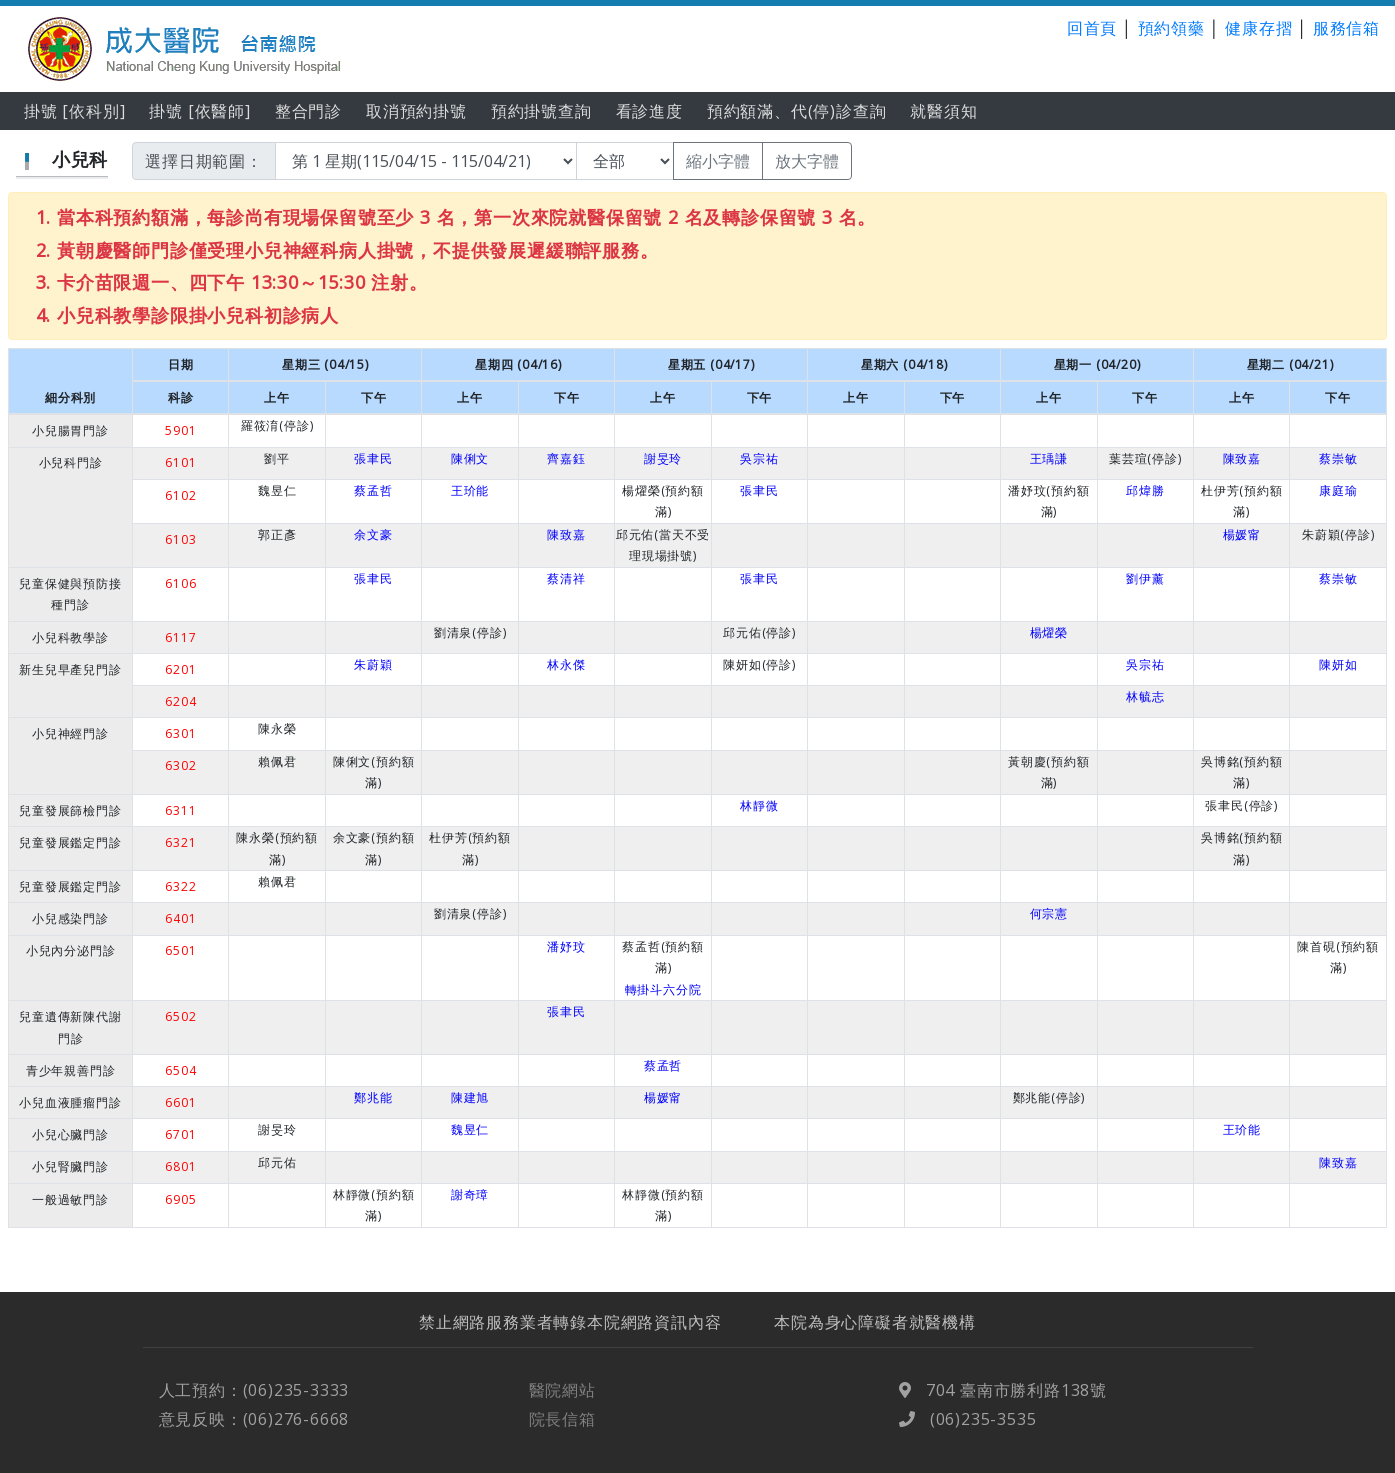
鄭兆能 (373, 1097)
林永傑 (566, 664)
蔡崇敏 (1338, 458)
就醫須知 (943, 111)
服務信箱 (1346, 28)
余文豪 (373, 534)
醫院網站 (562, 1409)
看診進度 (649, 111)
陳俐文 (470, 458)
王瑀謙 (1049, 458)
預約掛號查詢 (541, 111)
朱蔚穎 (373, 664)
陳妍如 (1338, 664)
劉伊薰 (1145, 578)
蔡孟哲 (373, 490)
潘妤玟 (566, 946)
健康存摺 (1258, 28)
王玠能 (470, 490)
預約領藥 (1171, 28)
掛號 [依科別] (74, 111)
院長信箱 (562, 1437)
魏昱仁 (470, 1129)
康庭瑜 (1338, 490)
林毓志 (1145, 696)
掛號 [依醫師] (199, 111)
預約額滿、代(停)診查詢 (797, 111)
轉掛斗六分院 (663, 989)
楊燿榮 (1049, 632)
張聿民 (373, 458)
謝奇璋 (470, 1194)
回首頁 (1092, 28)
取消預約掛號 (416, 111)
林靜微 (759, 805)
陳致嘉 (1242, 458)
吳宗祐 (759, 458)
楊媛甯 (1242, 534)
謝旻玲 (663, 458)
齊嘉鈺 (566, 458)
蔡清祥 (566, 578)
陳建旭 (470, 1097)
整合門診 (308, 111)
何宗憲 (1049, 913)
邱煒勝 (1145, 490)
